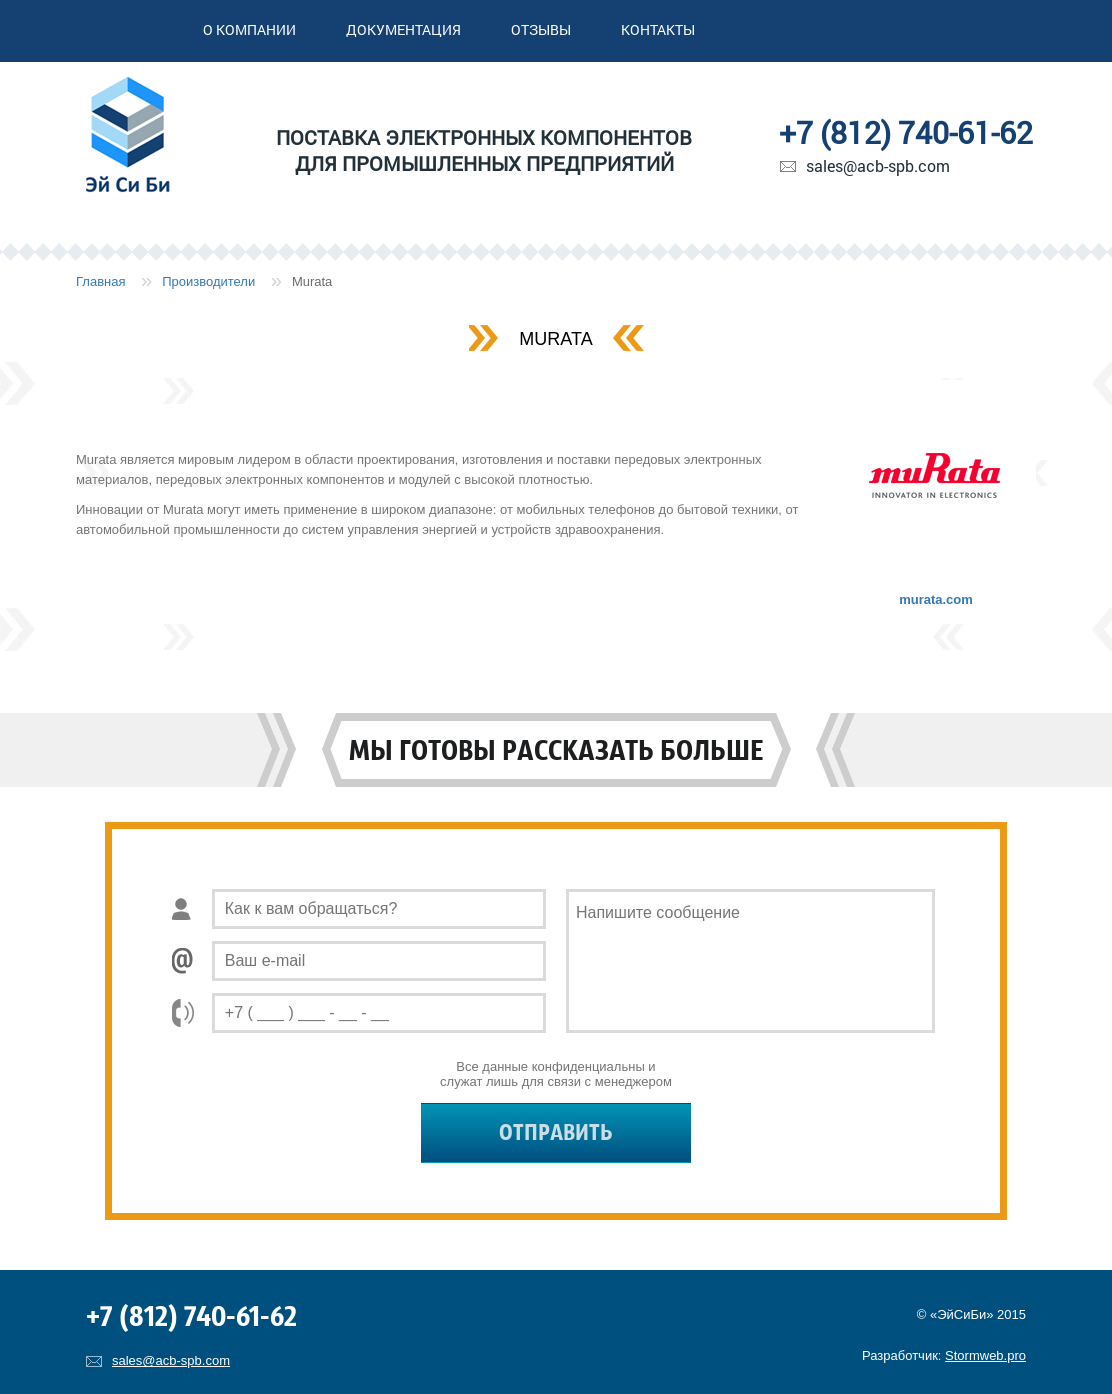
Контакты (658, 29)
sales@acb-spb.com (878, 165)
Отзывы (541, 29)
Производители (208, 281)
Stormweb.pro (985, 1355)
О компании (249, 29)
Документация (403, 29)
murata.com (936, 599)
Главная (100, 281)
